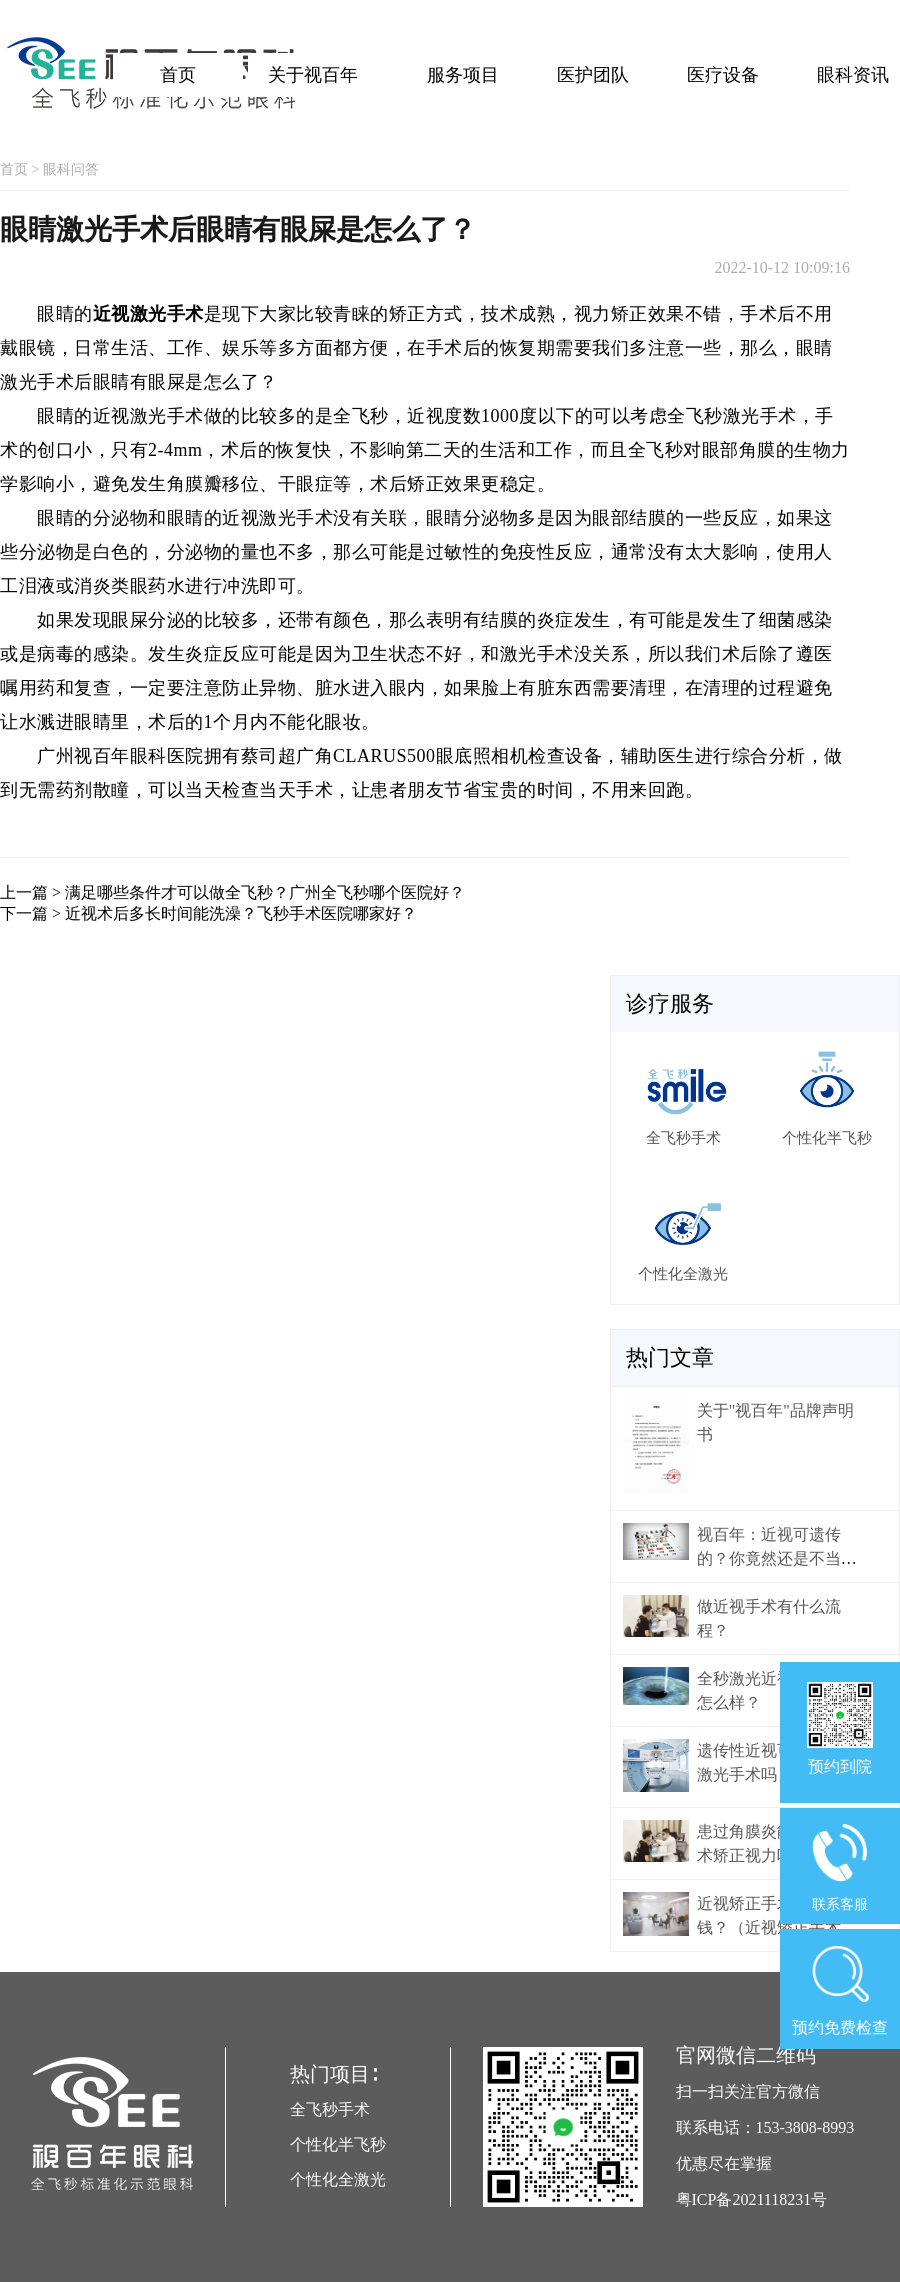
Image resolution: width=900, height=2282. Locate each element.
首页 (178, 75)
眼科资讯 (853, 75)
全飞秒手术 (330, 2109)
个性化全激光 (338, 2179)
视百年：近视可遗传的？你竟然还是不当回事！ (777, 1558)
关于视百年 (313, 75)
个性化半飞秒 (338, 2144)
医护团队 (593, 75)
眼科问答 (71, 169)
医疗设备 (723, 75)
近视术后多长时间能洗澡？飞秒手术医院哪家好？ (241, 913)
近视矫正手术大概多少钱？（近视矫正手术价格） (777, 1927)
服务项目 (463, 75)
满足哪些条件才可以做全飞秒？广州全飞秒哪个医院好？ (265, 892)
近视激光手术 (148, 314)
